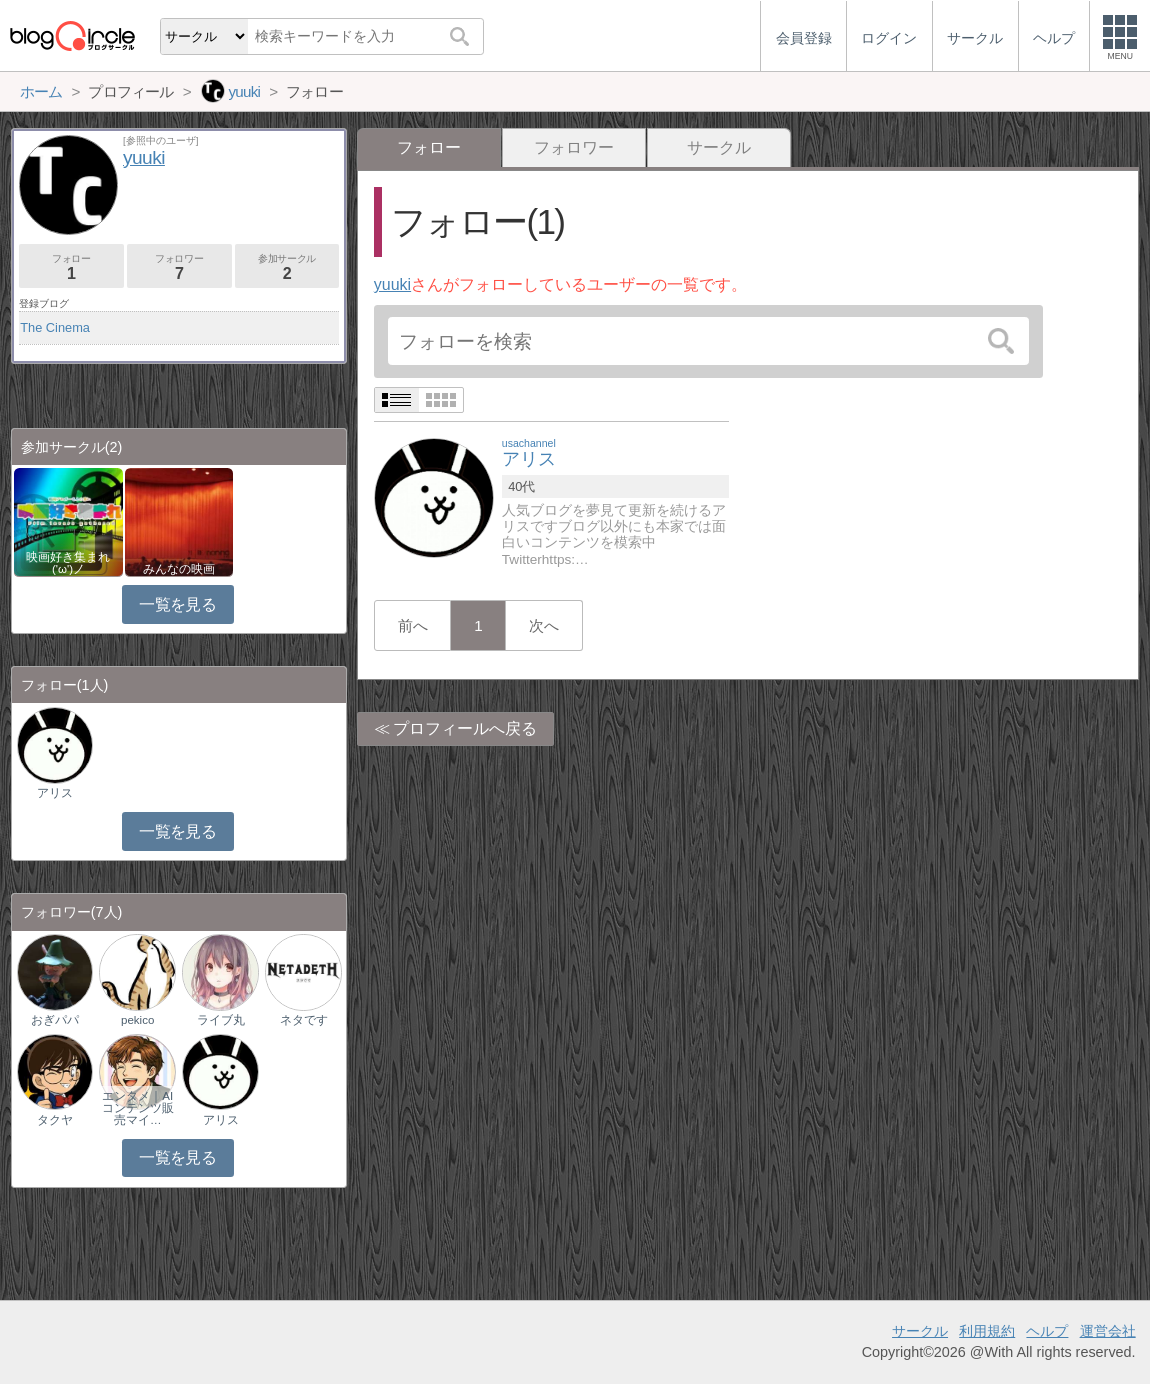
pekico (137, 1020)
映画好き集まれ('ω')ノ (68, 563)
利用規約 (987, 1331)
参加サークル (287, 267)
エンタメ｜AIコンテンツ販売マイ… (138, 1108)
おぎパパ (55, 1020)
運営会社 (1108, 1331)
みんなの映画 (179, 569)
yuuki (392, 284)
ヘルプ (1047, 1331)
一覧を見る (177, 604)
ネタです (304, 1020)
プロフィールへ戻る (465, 728)
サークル (719, 147)
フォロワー (574, 147)
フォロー (71, 267)
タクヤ (55, 1120)
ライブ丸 (221, 1020)
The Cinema (55, 327)
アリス (55, 793)
